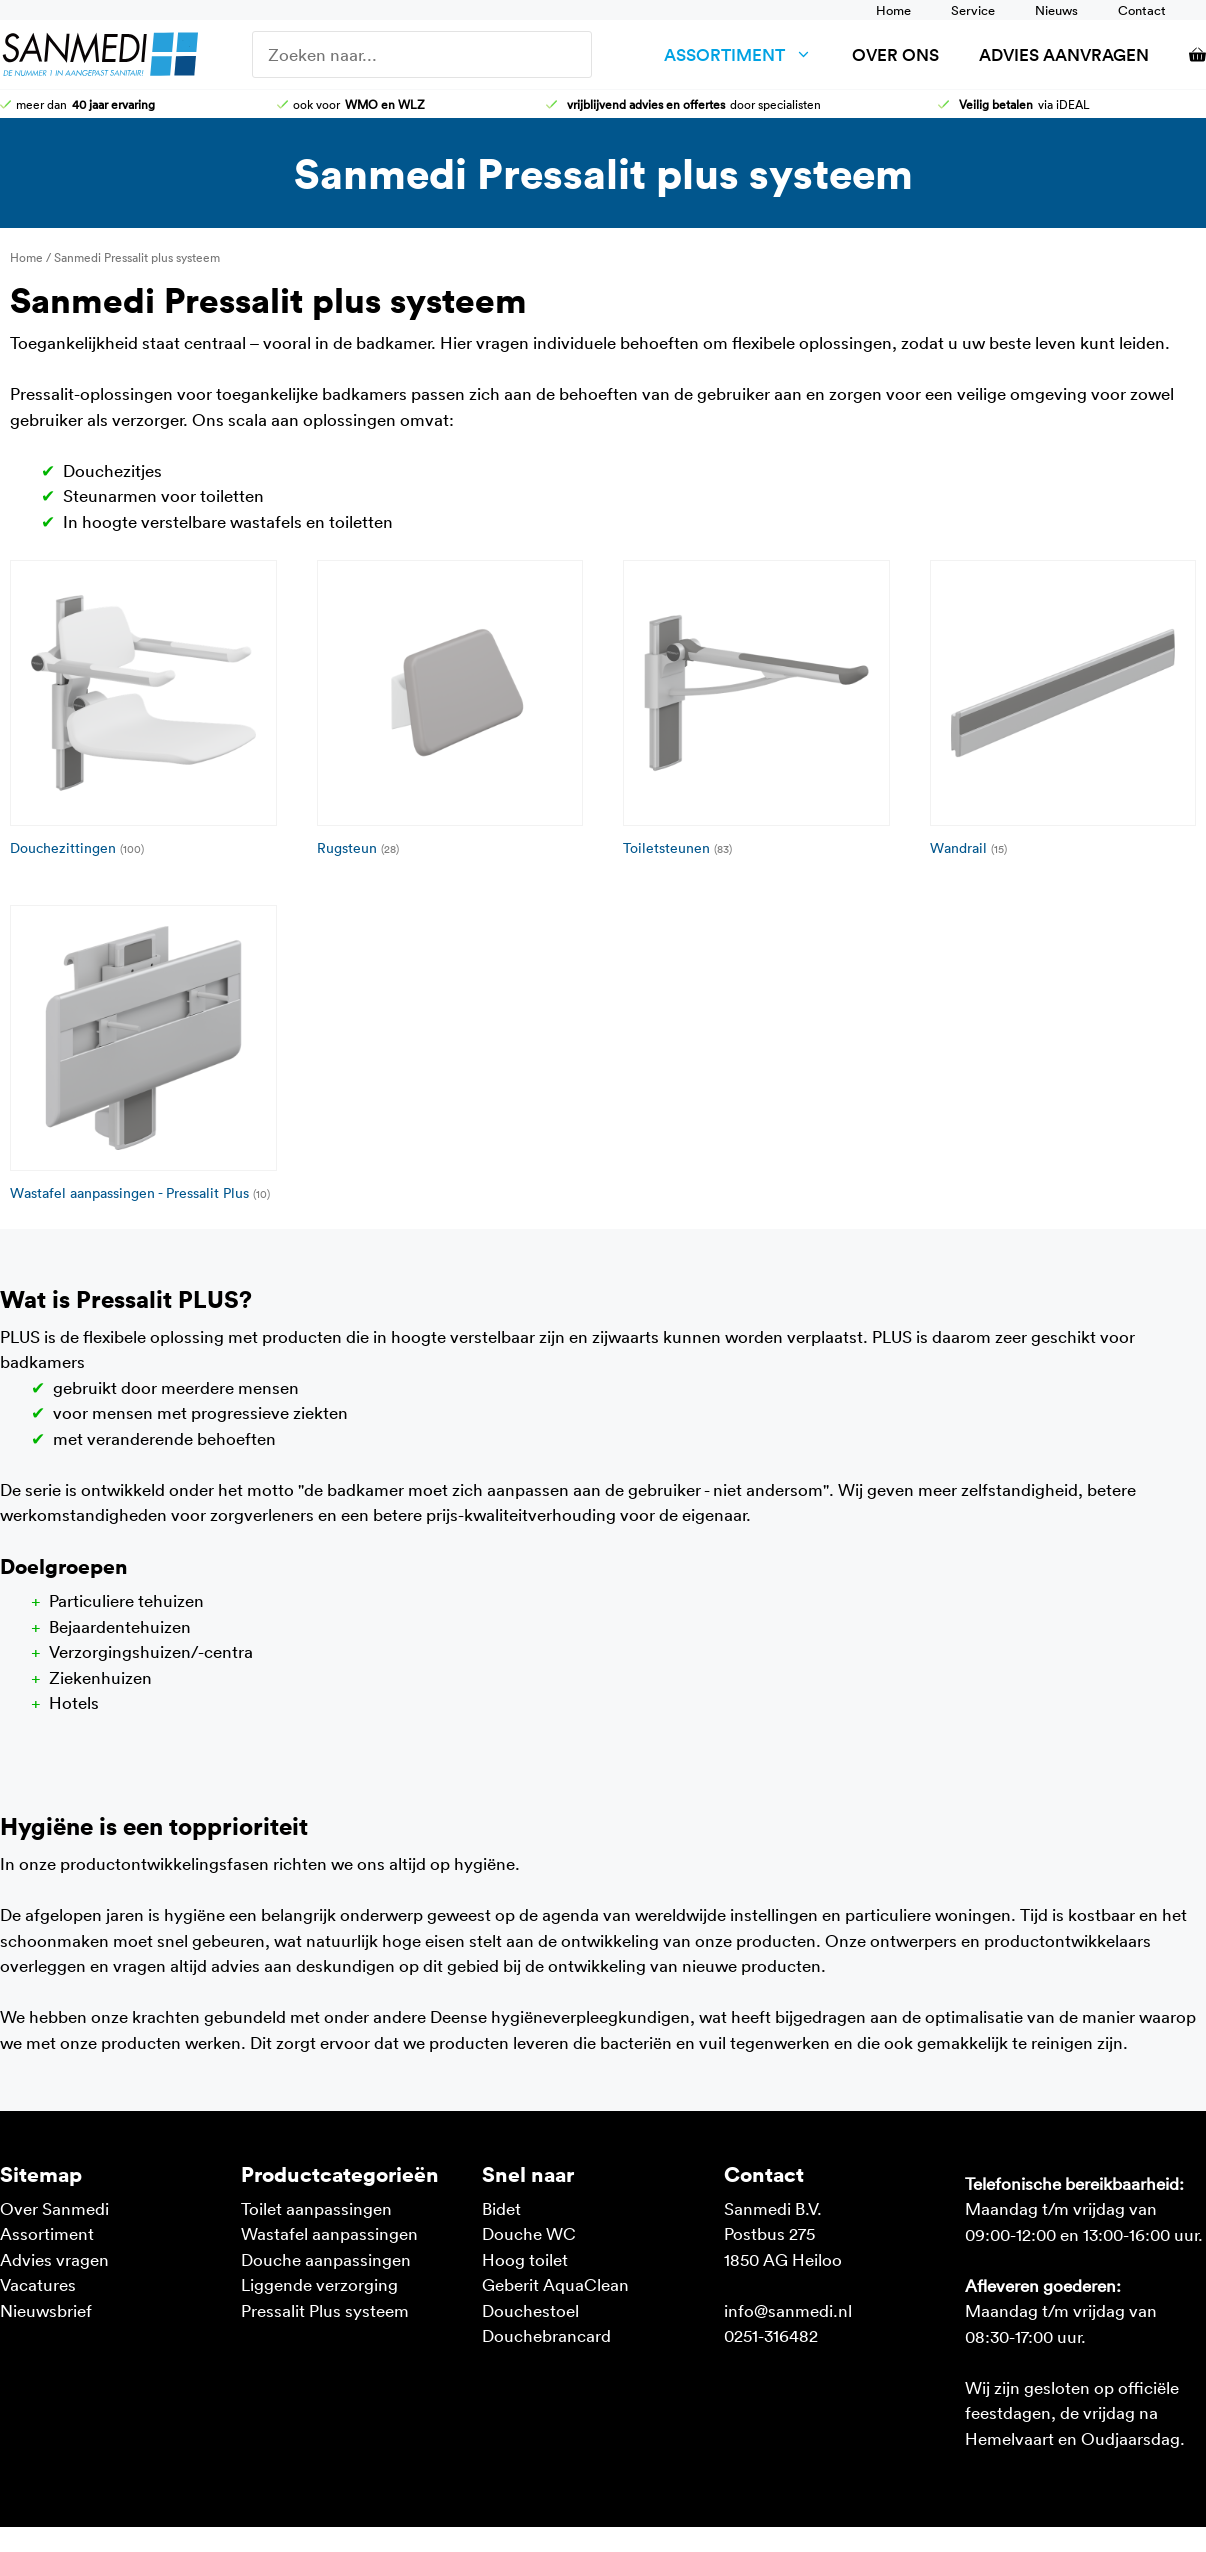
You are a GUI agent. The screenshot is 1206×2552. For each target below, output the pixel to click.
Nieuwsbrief (46, 2310)
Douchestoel (530, 2310)
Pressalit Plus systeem (325, 2310)
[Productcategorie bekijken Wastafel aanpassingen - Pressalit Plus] (143, 1057)
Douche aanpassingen (326, 2259)
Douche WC (529, 2233)
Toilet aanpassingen (316, 2208)
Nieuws (1056, 10)
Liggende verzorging (319, 2284)
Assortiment (748, 54)
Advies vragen (54, 2259)
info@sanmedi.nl (788, 2310)
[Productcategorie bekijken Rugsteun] (450, 712)
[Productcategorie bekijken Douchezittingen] (143, 712)
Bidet (501, 2208)
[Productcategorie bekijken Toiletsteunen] (756, 712)
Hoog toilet (525, 2259)
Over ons (895, 54)
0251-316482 (771, 2335)
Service (973, 10)
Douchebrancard (546, 2335)
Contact (1142, 10)
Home (893, 10)
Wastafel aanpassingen (329, 2233)
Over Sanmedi (54, 2208)
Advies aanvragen (1064, 54)
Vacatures (38, 2284)
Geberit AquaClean (555, 2284)
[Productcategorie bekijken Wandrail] (1063, 712)
